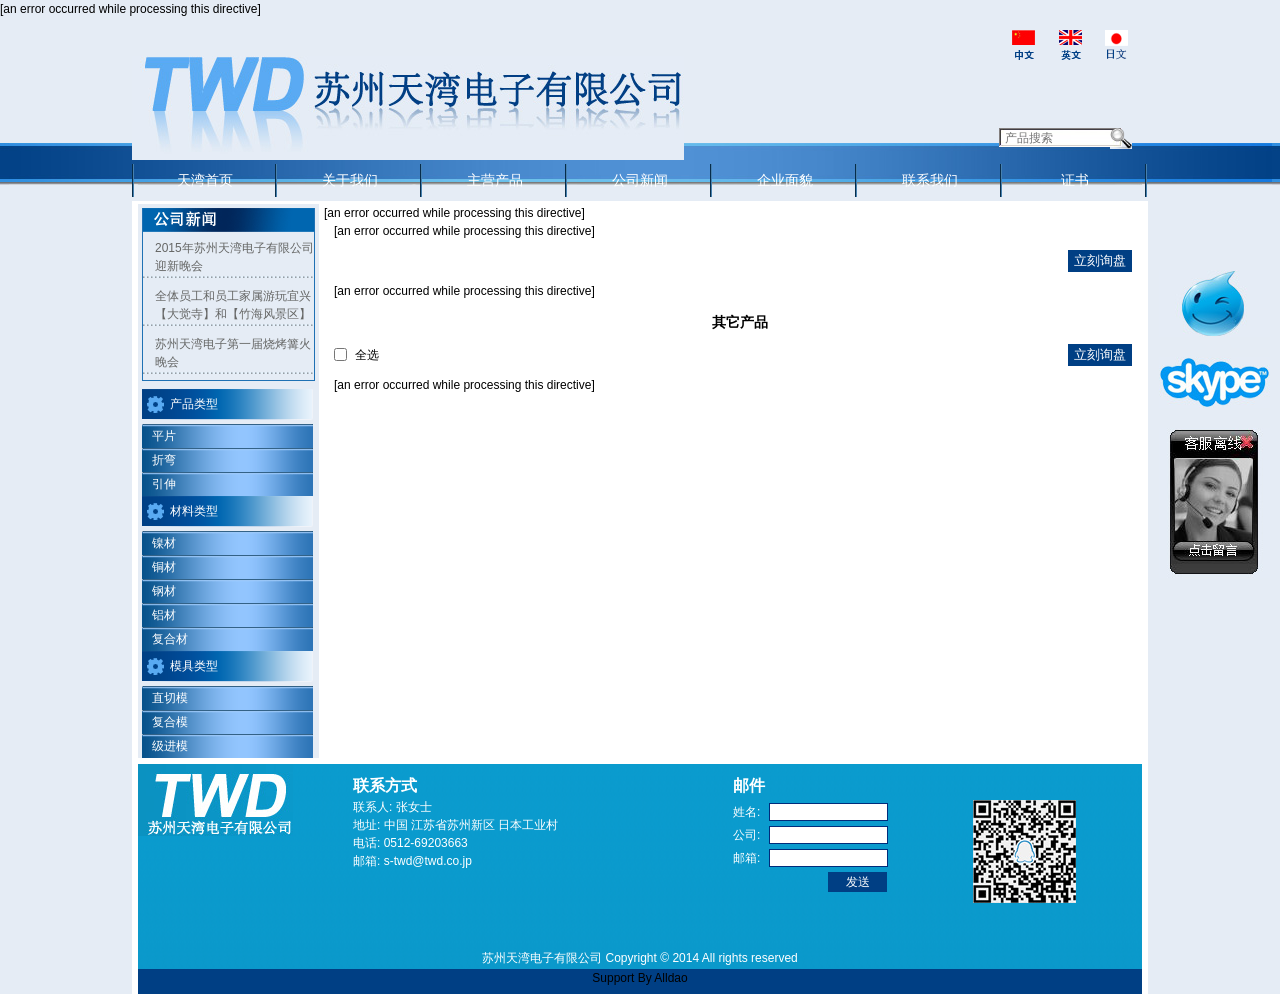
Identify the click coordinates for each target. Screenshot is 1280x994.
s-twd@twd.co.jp (428, 861)
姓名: (746, 812)
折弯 (164, 460)
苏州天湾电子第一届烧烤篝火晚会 (233, 353)
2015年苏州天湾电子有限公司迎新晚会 (234, 257)
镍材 (164, 543)
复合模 (170, 722)
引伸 (164, 484)
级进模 (170, 746)
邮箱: (746, 858)
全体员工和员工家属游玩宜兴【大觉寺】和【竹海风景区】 (233, 305)
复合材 (170, 639)
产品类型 (194, 404)
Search (1121, 138)
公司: (746, 835)
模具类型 (194, 666)
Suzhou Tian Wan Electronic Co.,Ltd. (408, 108)
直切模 (170, 698)
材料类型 (194, 511)
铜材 (164, 567)
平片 (164, 436)
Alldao (670, 978)
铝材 (164, 615)
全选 (367, 355)
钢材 (164, 591)
